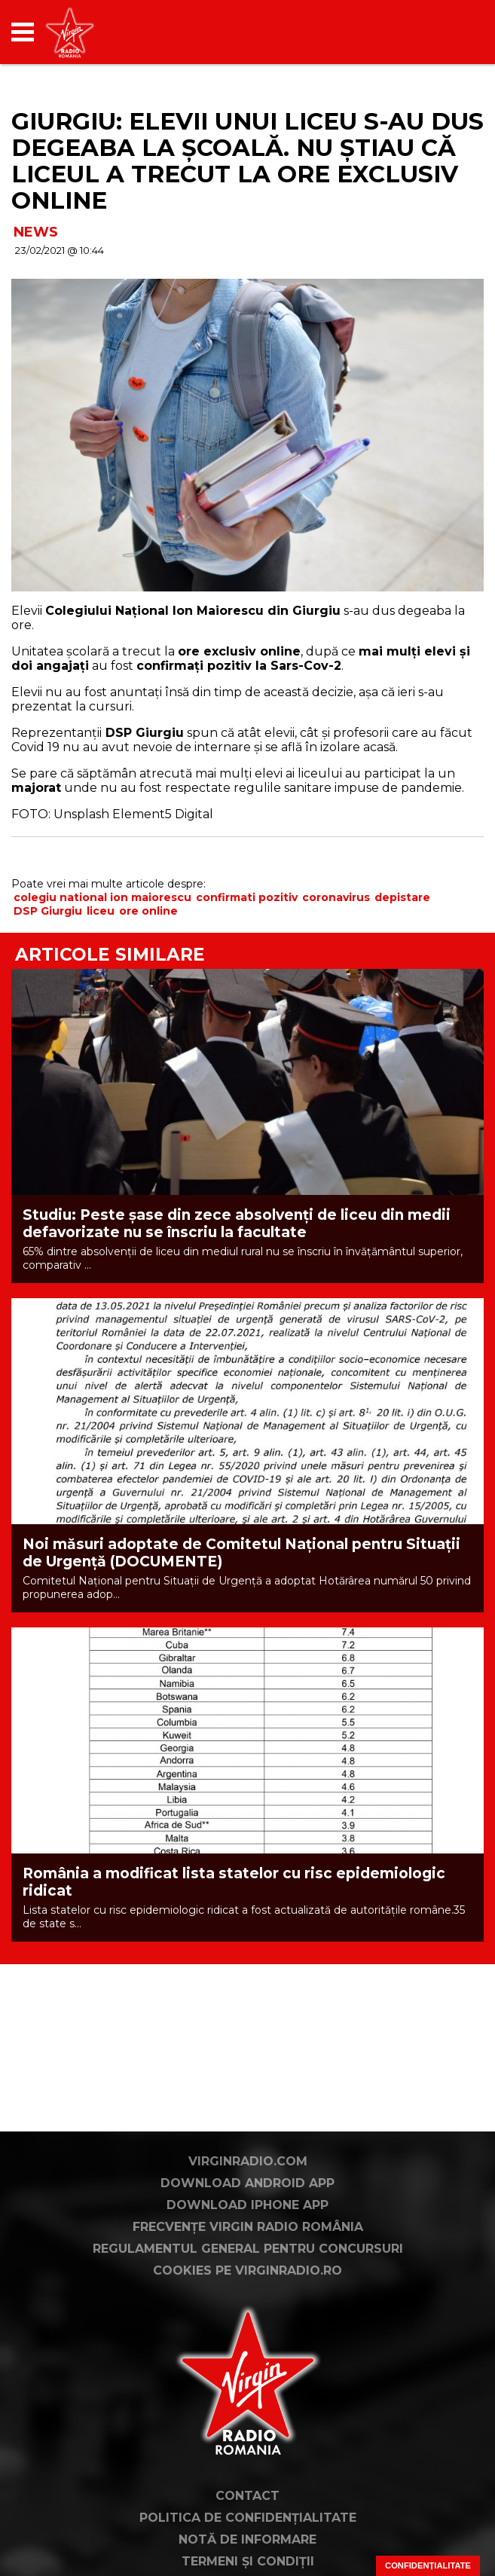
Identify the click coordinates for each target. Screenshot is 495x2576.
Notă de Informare (247, 2539)
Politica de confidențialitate (247, 2517)
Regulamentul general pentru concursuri (248, 2248)
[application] (446, 32)
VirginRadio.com (247, 2161)
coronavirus (336, 897)
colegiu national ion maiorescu (102, 897)
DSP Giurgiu (48, 911)
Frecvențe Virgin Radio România (248, 2227)
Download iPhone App (247, 2205)
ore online (148, 911)
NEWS (36, 232)
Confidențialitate (428, 2565)
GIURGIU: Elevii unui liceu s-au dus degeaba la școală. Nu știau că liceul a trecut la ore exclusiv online (247, 161)
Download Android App (247, 2183)
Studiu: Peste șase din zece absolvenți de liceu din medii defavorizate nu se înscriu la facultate (237, 1223)
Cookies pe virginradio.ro (247, 2270)
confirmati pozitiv (247, 897)
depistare (402, 897)
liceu (101, 911)
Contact (247, 2496)
